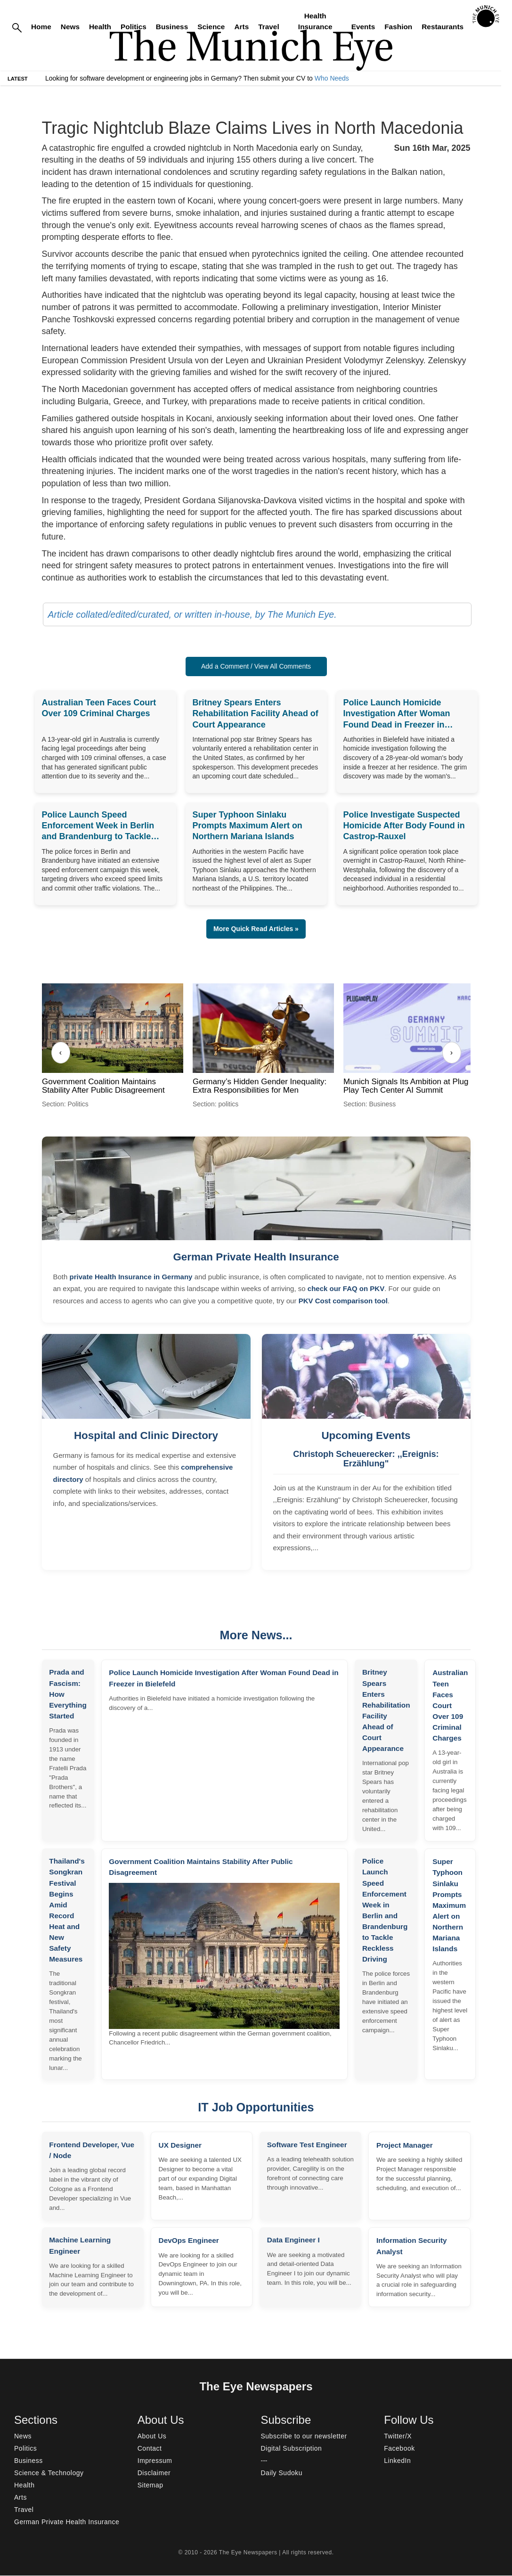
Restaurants (442, 27)
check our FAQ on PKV (346, 1288)
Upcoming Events (365, 1435)
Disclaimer (154, 2473)
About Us (152, 2436)
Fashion (398, 27)
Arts (241, 27)
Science (211, 27)
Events (363, 27)
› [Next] (451, 1052)
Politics (133, 27)
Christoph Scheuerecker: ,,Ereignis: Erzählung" (366, 1458)
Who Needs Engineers (348, 78)
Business (172, 27)
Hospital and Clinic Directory (146, 1435)
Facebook (399, 2449)
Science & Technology (49, 2473)
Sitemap (150, 2485)
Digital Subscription (291, 2449)
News (70, 27)
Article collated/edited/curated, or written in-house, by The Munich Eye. (192, 614)
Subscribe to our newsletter (304, 2436)
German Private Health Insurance (256, 1257)
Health (100, 27)
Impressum (155, 2461)
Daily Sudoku (282, 2473)
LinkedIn (397, 2461)
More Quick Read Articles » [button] (256, 928)
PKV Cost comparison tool (343, 1301)
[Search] (17, 27)
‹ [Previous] (60, 1052)
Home (41, 27)
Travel (268, 27)
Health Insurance (315, 21)
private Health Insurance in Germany (131, 1277)
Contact (150, 2449)
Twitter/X (398, 2436)
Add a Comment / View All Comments (256, 666)
